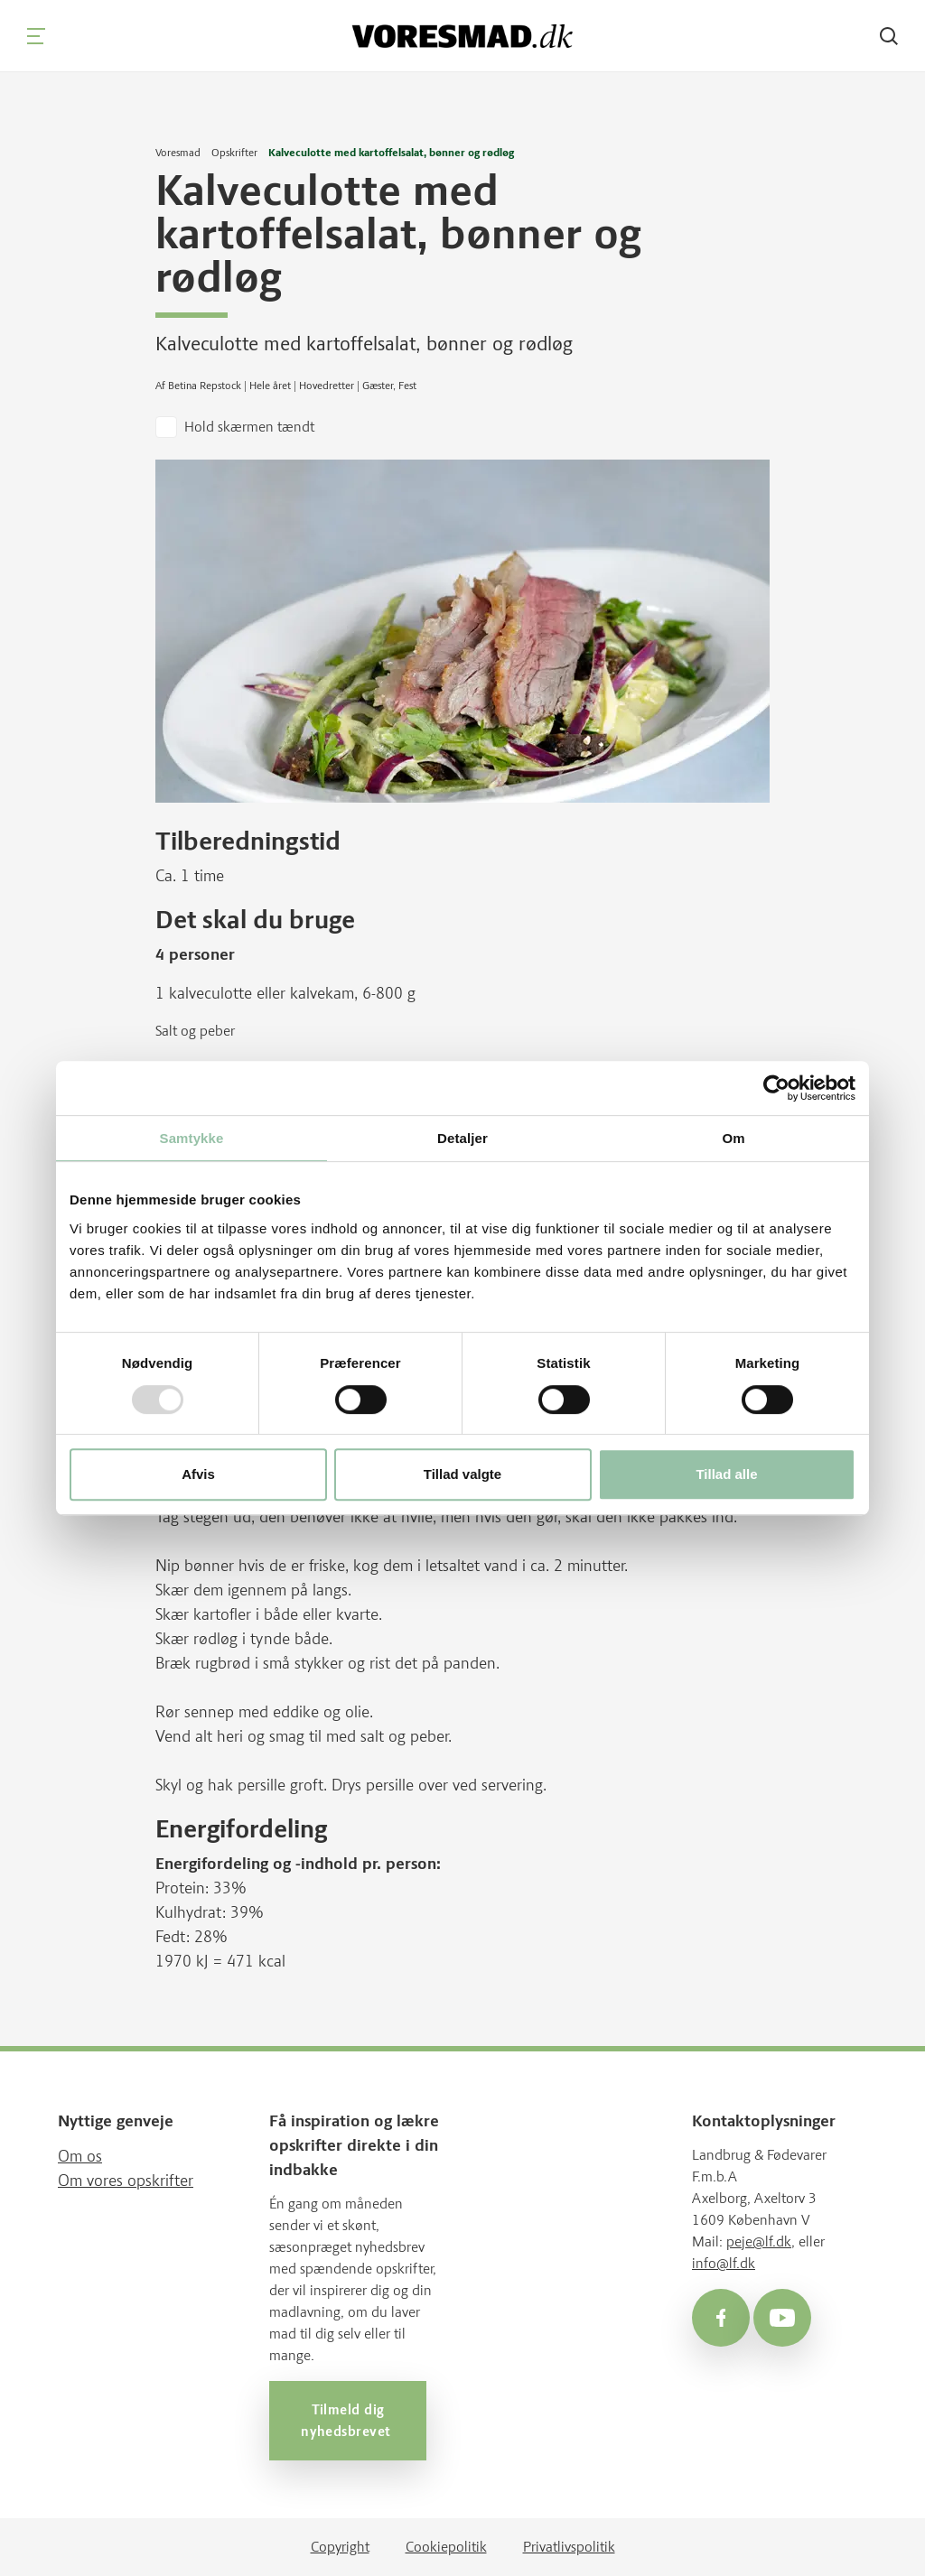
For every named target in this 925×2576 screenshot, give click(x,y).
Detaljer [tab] (462, 1138)
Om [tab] (733, 1138)
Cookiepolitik (446, 2546)
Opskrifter (234, 152)
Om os (80, 2156)
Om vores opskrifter (125, 2180)
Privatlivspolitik (569, 2546)
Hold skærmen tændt (249, 426)
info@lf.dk (723, 2263)
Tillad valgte (462, 1474)
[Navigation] (36, 36)
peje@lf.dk (758, 2241)
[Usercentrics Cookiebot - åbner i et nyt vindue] (776, 1088)
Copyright (340, 2546)
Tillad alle (726, 1474)
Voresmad (178, 152)
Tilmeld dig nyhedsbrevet (348, 2421)
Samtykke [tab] (192, 1138)
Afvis (198, 1474)
